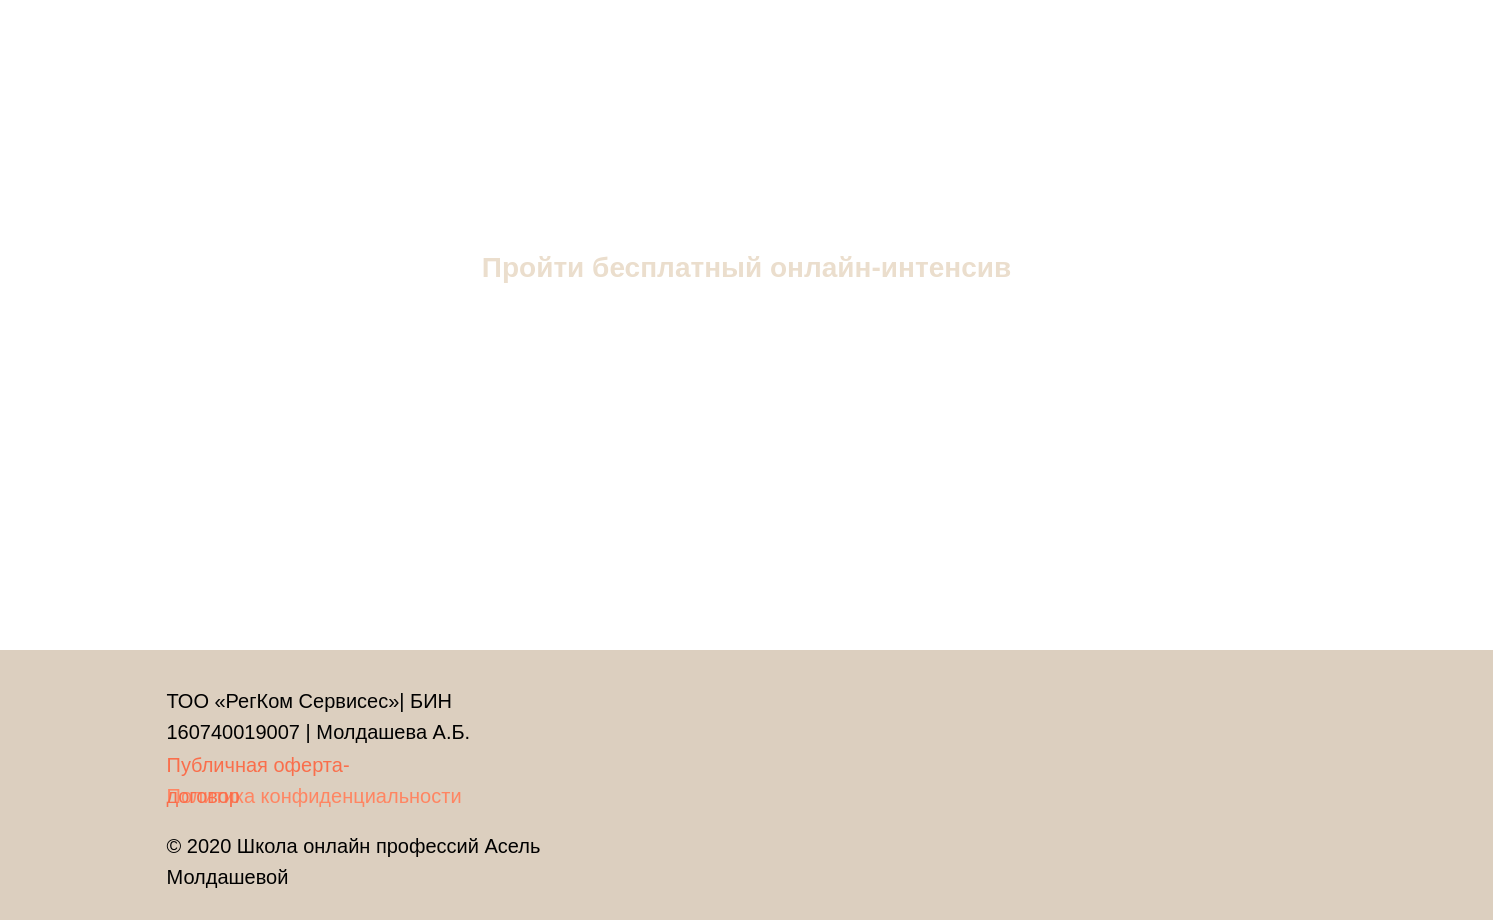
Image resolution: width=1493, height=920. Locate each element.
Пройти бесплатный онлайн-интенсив (746, 267)
